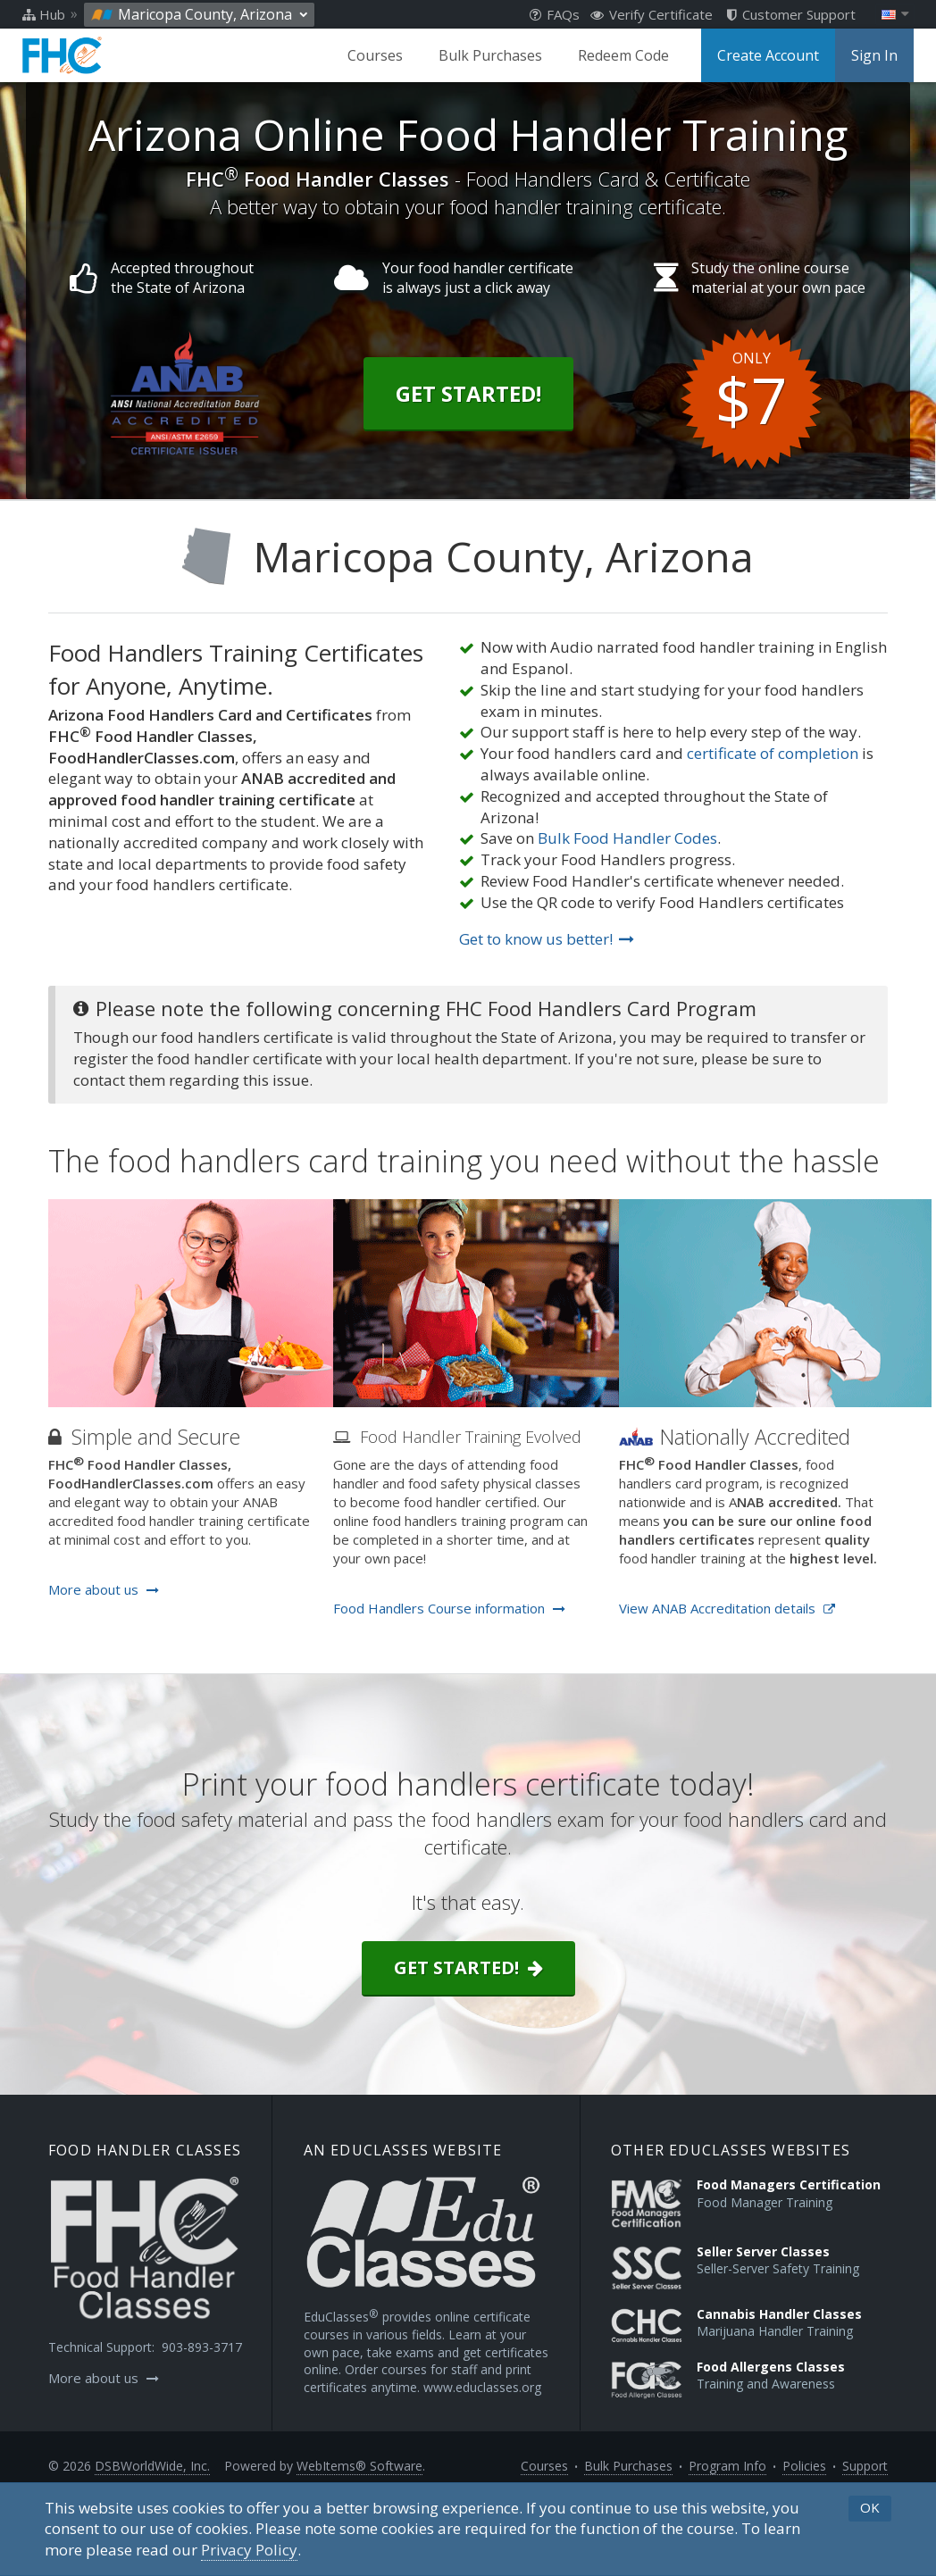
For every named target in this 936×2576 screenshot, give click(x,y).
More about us (103, 1589)
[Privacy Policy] (249, 2550)
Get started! (468, 1967)
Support (865, 2465)
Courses (375, 55)
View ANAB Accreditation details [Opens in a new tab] (727, 1608)
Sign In (874, 55)
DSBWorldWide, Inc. (152, 2465)
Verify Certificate (651, 14)
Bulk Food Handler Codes (627, 838)
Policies (804, 2465)
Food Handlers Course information (449, 1608)
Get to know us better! (546, 939)
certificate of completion (772, 753)
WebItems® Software (359, 2465)
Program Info (727, 2465)
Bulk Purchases (490, 55)
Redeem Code (623, 55)
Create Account (768, 55)
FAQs (555, 14)
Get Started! (468, 393)
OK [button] (870, 2507)
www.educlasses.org (482, 2387)
